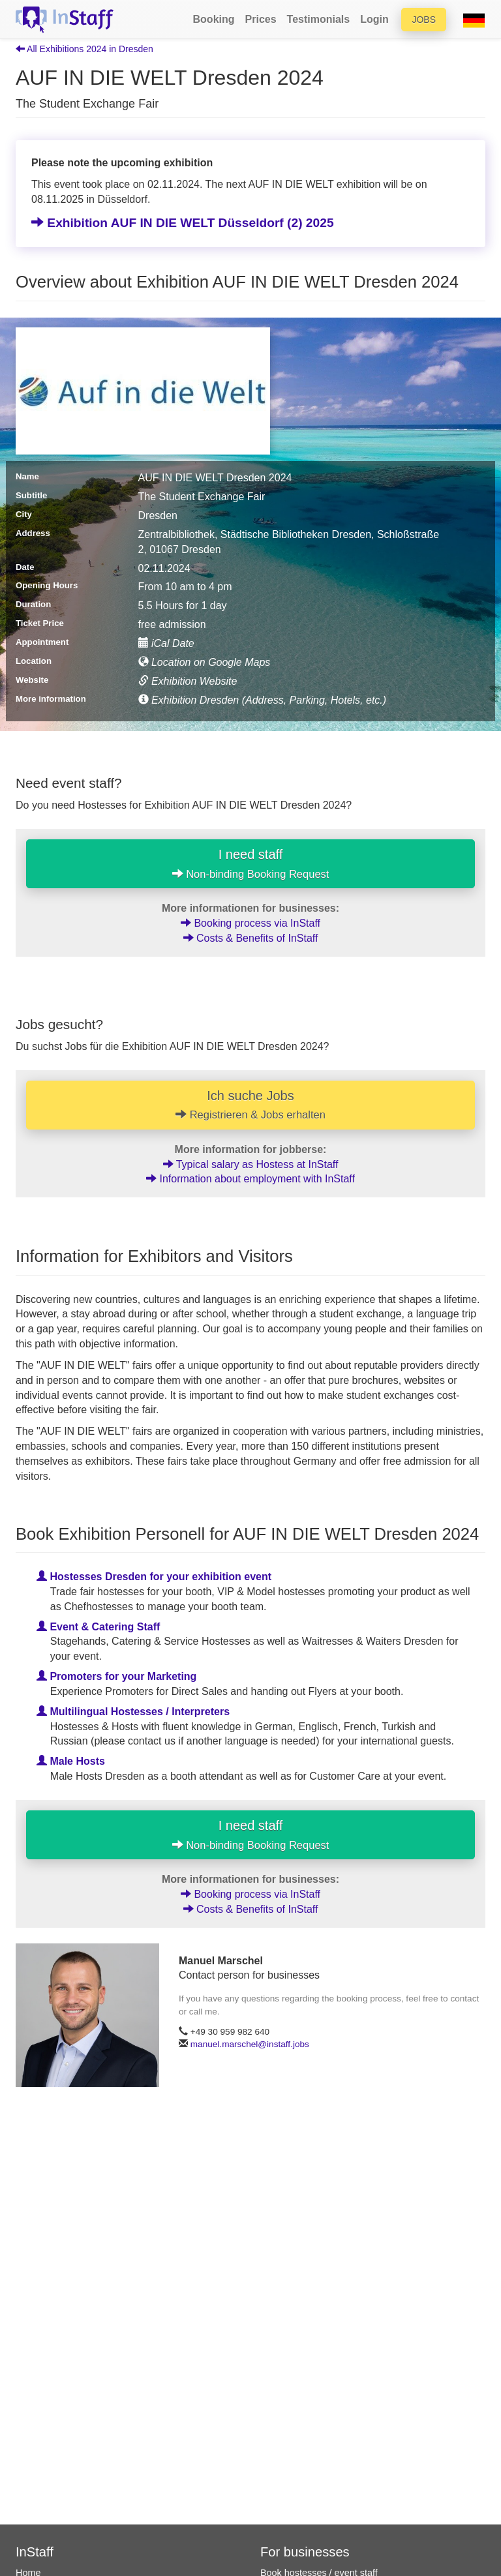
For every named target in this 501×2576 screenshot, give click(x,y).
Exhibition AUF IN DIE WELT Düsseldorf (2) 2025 (182, 223)
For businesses (305, 2552)
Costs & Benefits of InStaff (250, 938)
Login (374, 19)
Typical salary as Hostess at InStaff (251, 1164)
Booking (214, 19)
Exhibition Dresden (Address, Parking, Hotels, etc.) (262, 700)
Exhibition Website (187, 681)
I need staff (250, 863)
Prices (261, 19)
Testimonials (318, 19)
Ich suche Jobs (250, 1104)
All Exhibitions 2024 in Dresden (84, 49)
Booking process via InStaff (250, 923)
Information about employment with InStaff (250, 1178)
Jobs (424, 19)
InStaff (34, 2552)
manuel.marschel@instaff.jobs (249, 2044)
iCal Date (166, 643)
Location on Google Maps (204, 662)
